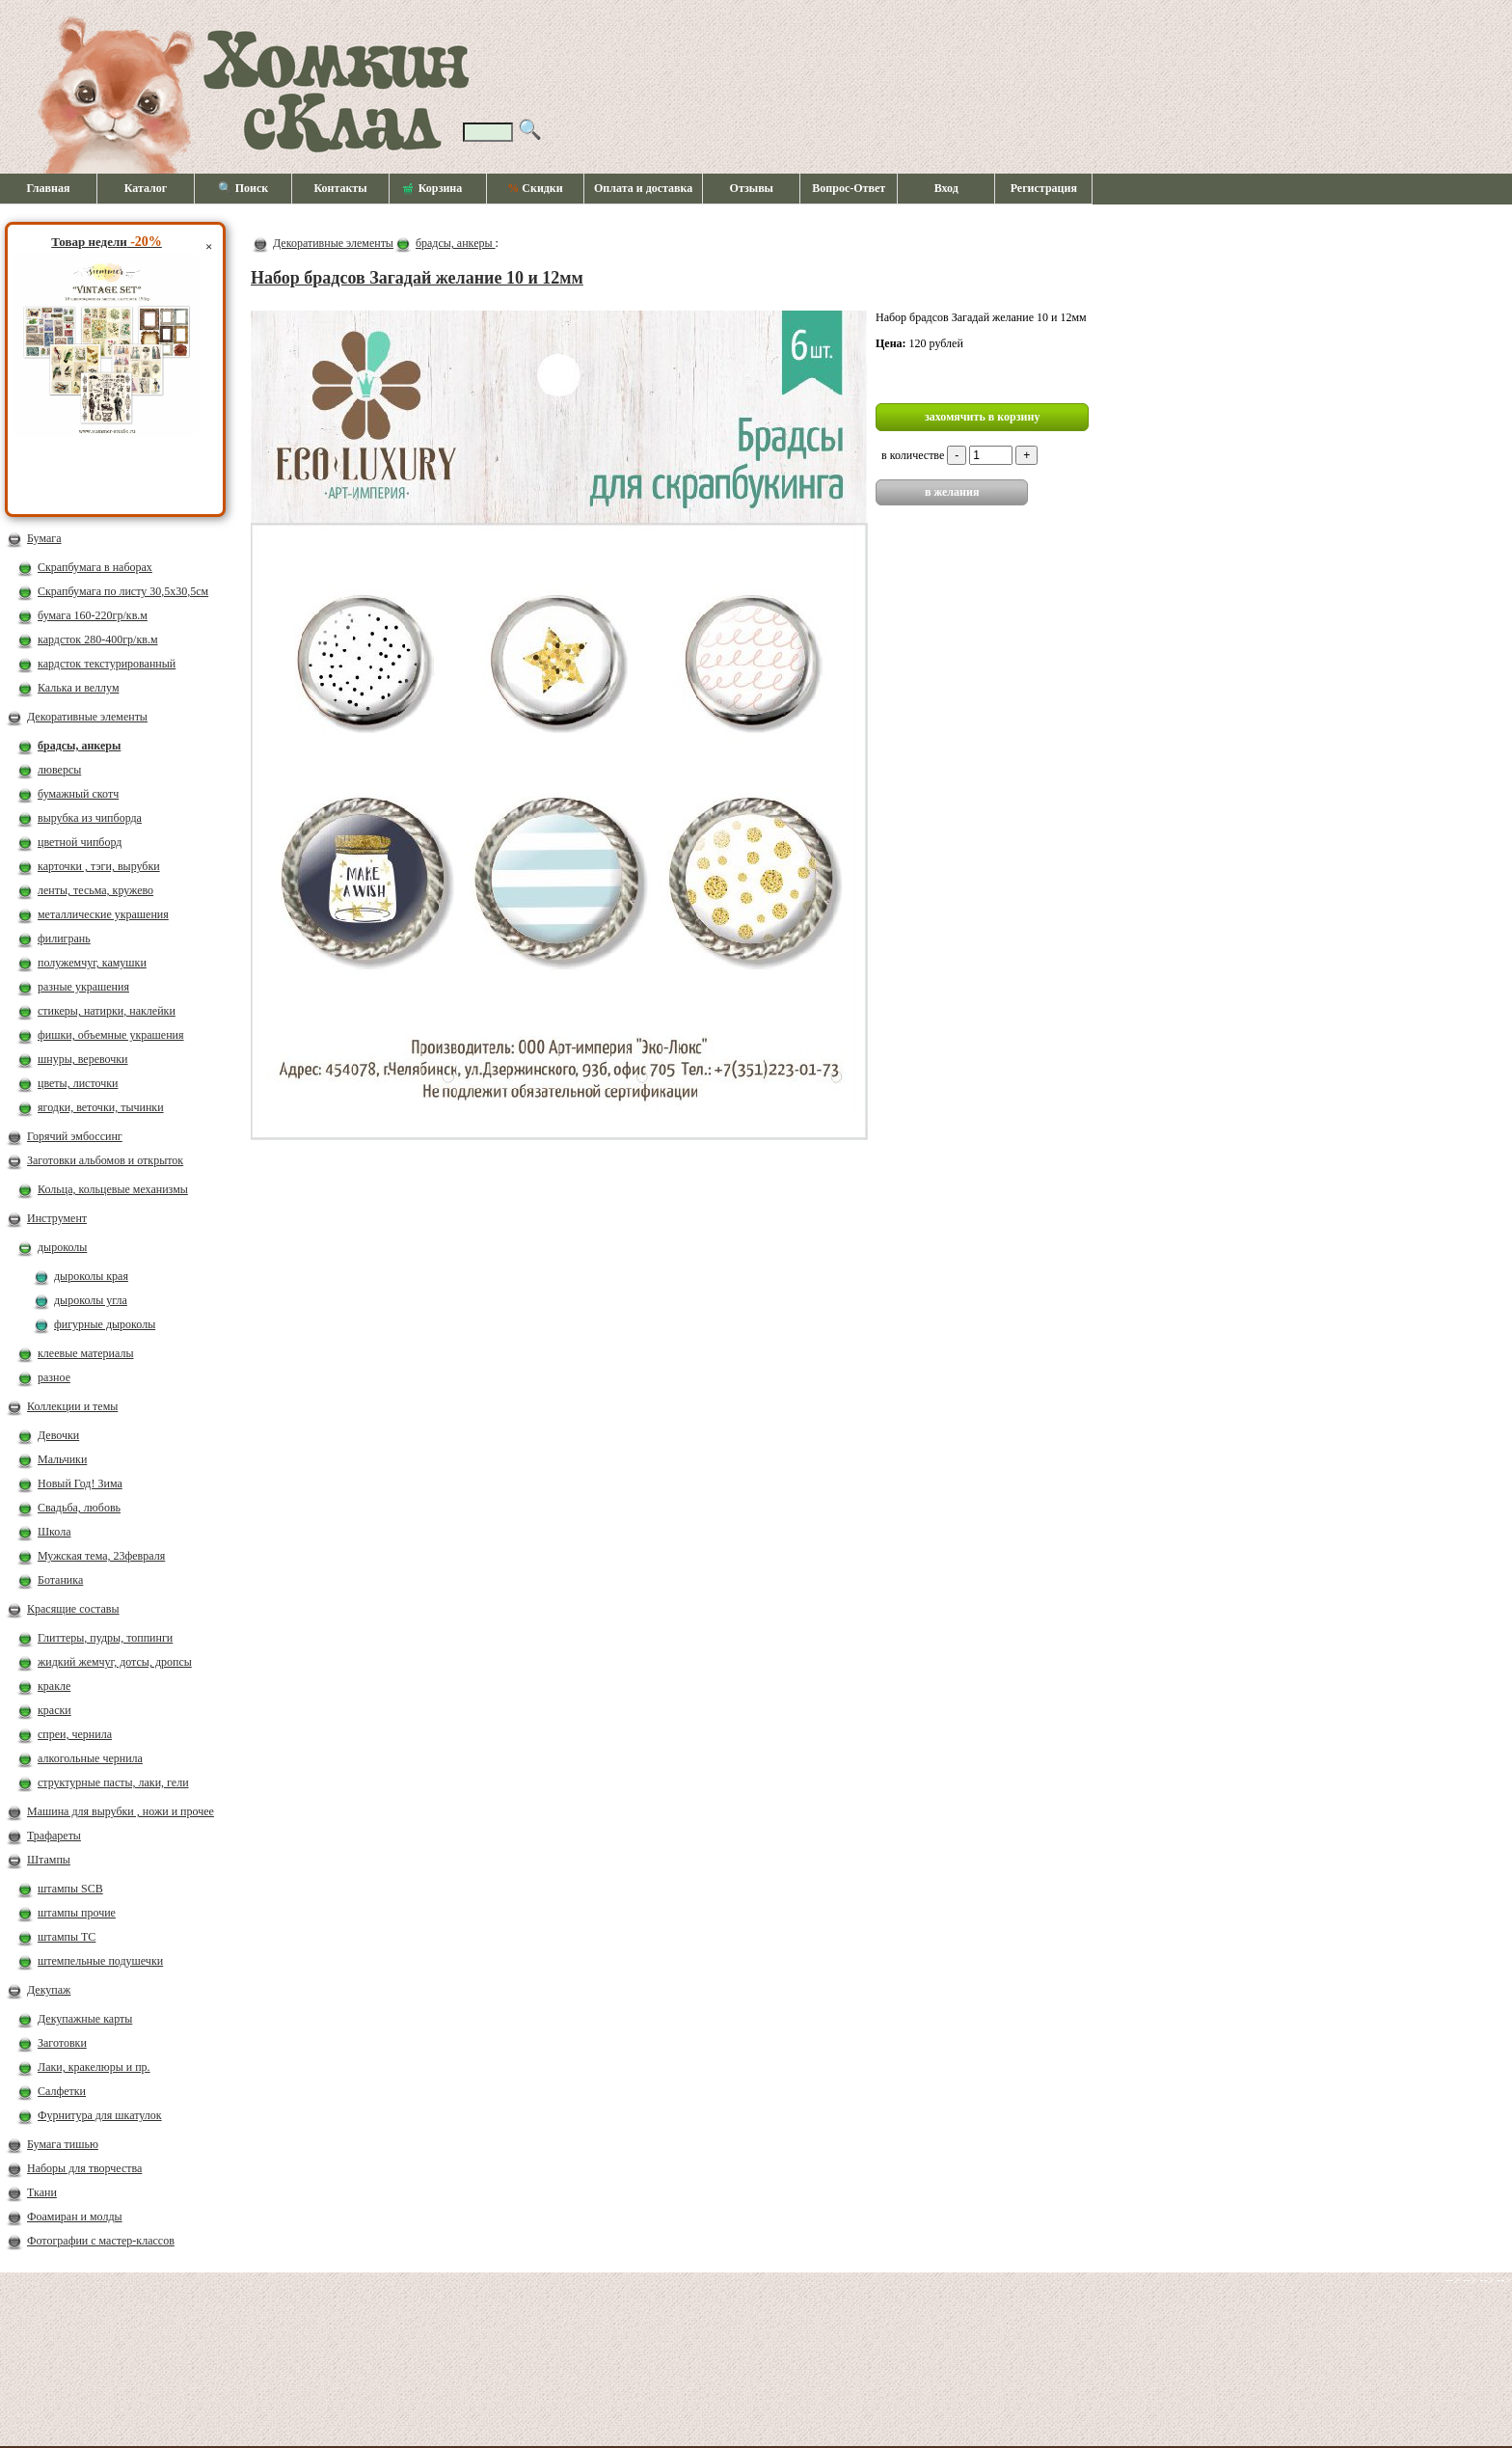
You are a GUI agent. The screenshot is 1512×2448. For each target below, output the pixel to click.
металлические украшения (103, 914)
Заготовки (62, 2043)
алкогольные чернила (90, 1758)
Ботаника (60, 1580)
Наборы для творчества (84, 2168)
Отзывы (751, 188)
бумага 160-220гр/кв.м (93, 615)
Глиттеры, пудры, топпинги (105, 1638)
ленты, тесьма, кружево (95, 890)
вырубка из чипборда (90, 818)
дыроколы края (91, 1276)
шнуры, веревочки (83, 1059)
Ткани (42, 2192)
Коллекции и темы (72, 1406)
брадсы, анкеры (79, 745)
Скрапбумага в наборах (95, 567)
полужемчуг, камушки (92, 962)
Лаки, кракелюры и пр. (94, 2067)
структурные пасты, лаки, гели (113, 1782)
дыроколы (62, 1247)
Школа (54, 1531)
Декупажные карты (85, 2019)
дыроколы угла (90, 1300)
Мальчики (62, 1459)
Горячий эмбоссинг (74, 1136)
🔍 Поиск (243, 188)
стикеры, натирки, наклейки (107, 1011)
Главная (48, 188)
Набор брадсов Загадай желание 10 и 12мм (417, 277)
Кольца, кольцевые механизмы (113, 1189)
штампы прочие (77, 1912)
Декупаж (48, 1990)
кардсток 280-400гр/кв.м (98, 639)
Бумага (44, 538)
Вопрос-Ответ (848, 188)
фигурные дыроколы (104, 1324)
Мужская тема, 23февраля (101, 1556)
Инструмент (57, 1218)
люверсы (59, 769)
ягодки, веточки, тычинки (101, 1107)
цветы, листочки (78, 1083)
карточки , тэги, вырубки (99, 866)
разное (54, 1377)
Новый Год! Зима (80, 1483)
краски (54, 1710)
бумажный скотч (78, 794)
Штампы (48, 1859)
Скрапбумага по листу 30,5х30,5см (123, 591)
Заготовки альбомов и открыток (105, 1160)
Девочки (58, 1435)
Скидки (534, 188)
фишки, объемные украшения (111, 1035)
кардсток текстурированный (107, 663)
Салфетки (62, 2091)
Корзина (433, 189)
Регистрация (1044, 188)
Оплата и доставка (643, 188)
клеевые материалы (86, 1353)
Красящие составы (73, 1609)
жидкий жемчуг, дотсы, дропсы (115, 1662)
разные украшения (83, 986)
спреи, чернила (75, 1734)
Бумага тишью (62, 2144)
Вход (946, 188)
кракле (54, 1686)
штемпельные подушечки (100, 1961)
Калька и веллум (78, 687)
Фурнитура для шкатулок (100, 2115)
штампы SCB (70, 1888)
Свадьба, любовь (79, 1507)
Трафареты (54, 1835)
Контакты (339, 188)
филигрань (64, 938)
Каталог (146, 188)
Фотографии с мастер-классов (101, 2240)
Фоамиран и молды (74, 2216)
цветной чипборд (80, 842)
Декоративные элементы (87, 716)
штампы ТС (66, 1937)
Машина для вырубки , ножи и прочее (120, 1811)
